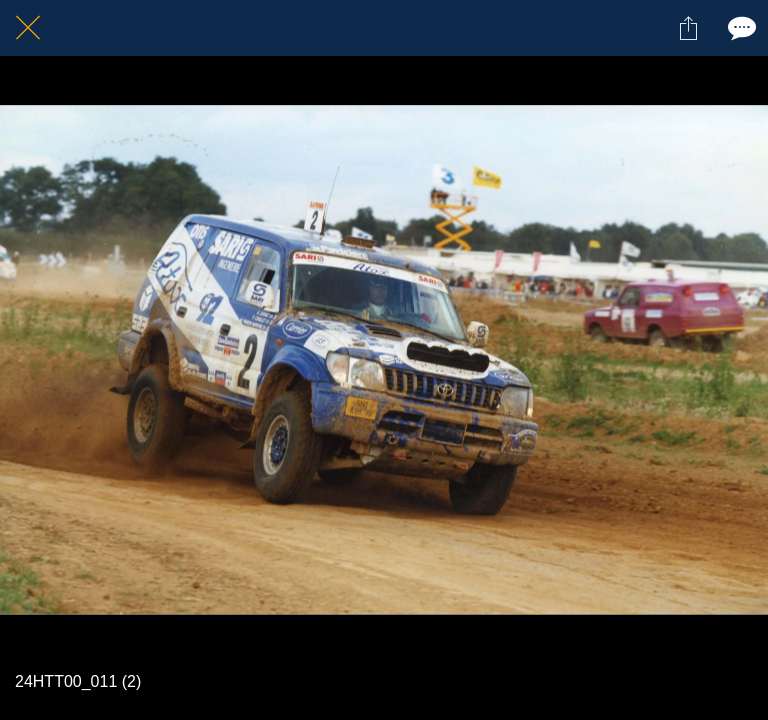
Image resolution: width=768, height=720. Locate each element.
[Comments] (740, 28)
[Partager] (688, 28)
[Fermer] (28, 28)
